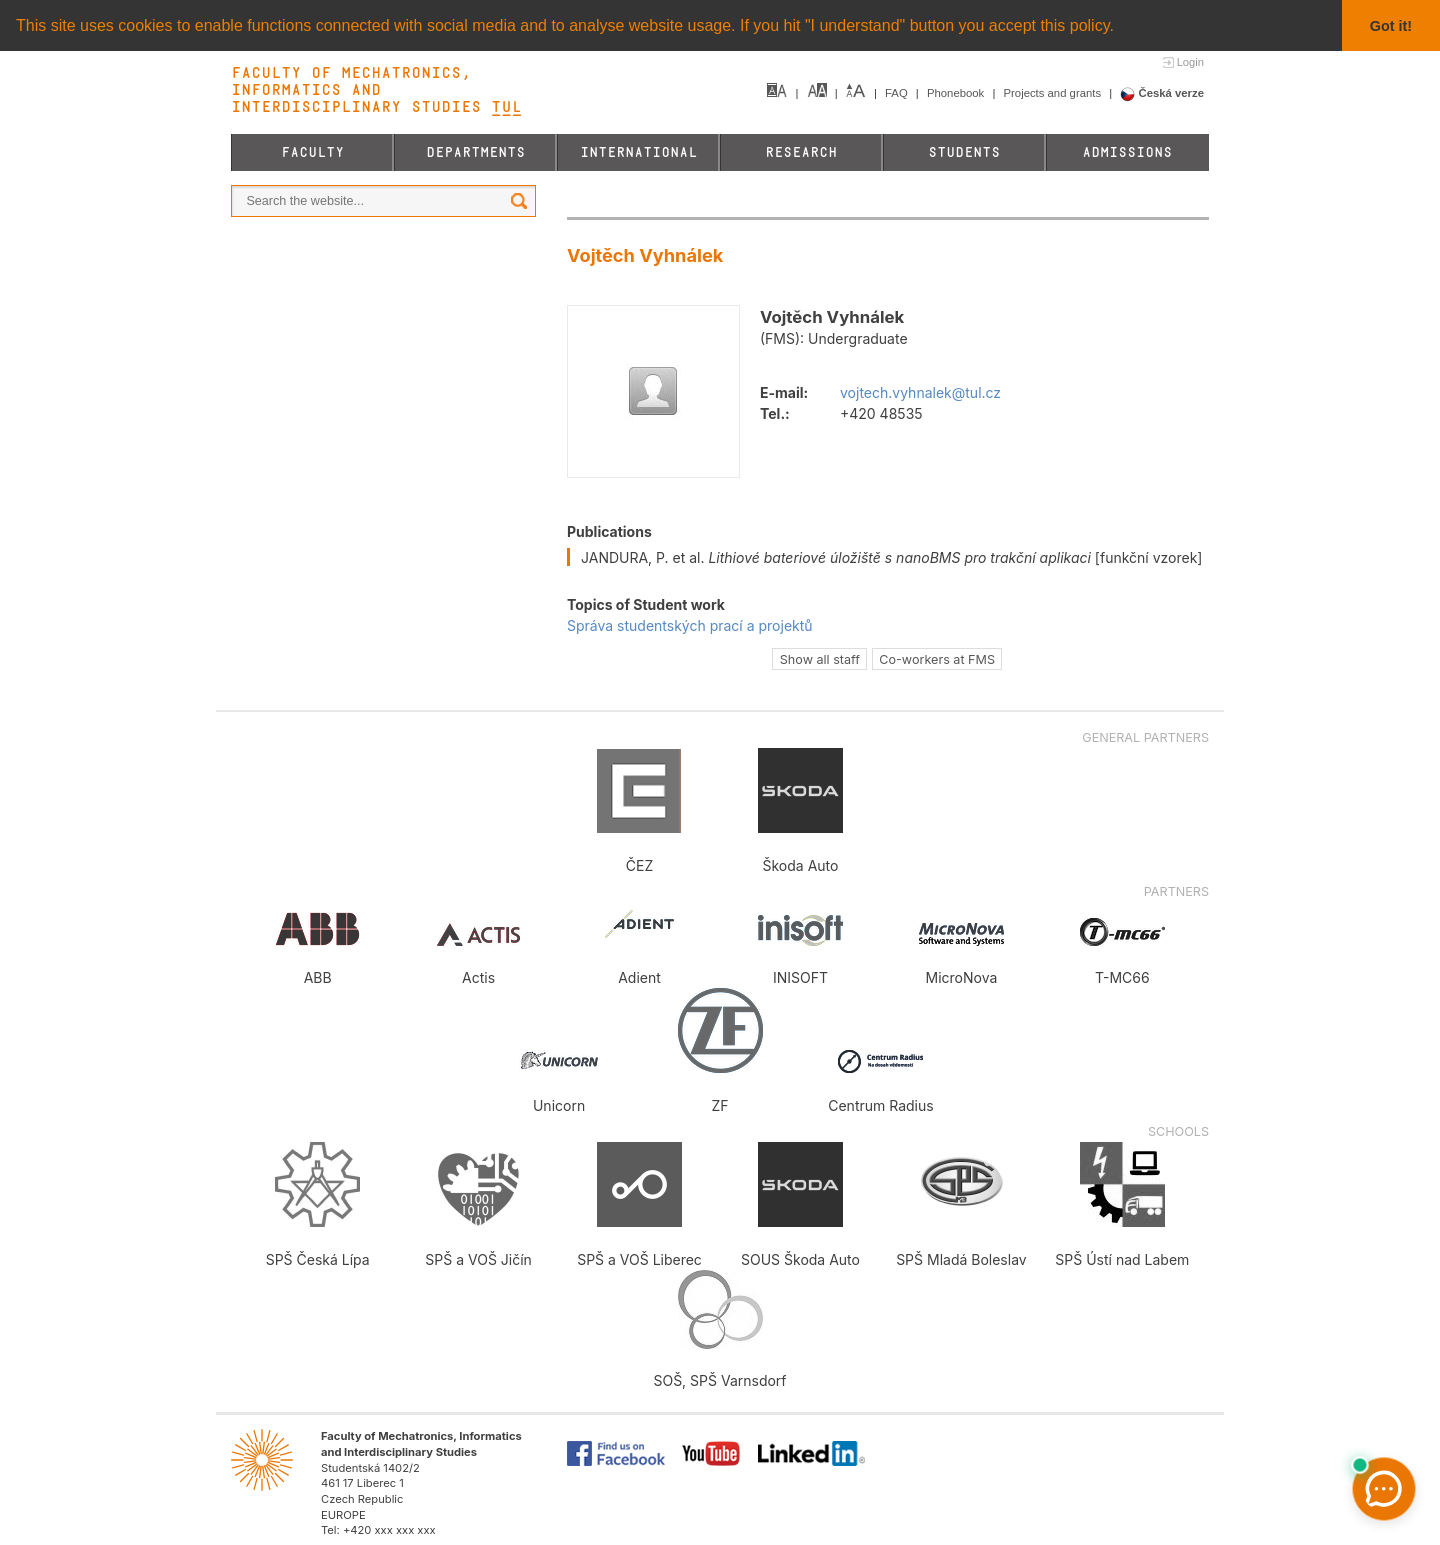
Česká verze (1162, 93)
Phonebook (957, 93)
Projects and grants (1054, 93)
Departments (475, 152)
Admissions (1127, 152)
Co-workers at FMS (937, 658)
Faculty (312, 152)
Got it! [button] (1391, 26)
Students (964, 152)
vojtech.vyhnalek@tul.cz (920, 392)
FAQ (898, 93)
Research (801, 152)
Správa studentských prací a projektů (690, 625)
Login (1190, 62)
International (638, 152)
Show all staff (820, 658)
